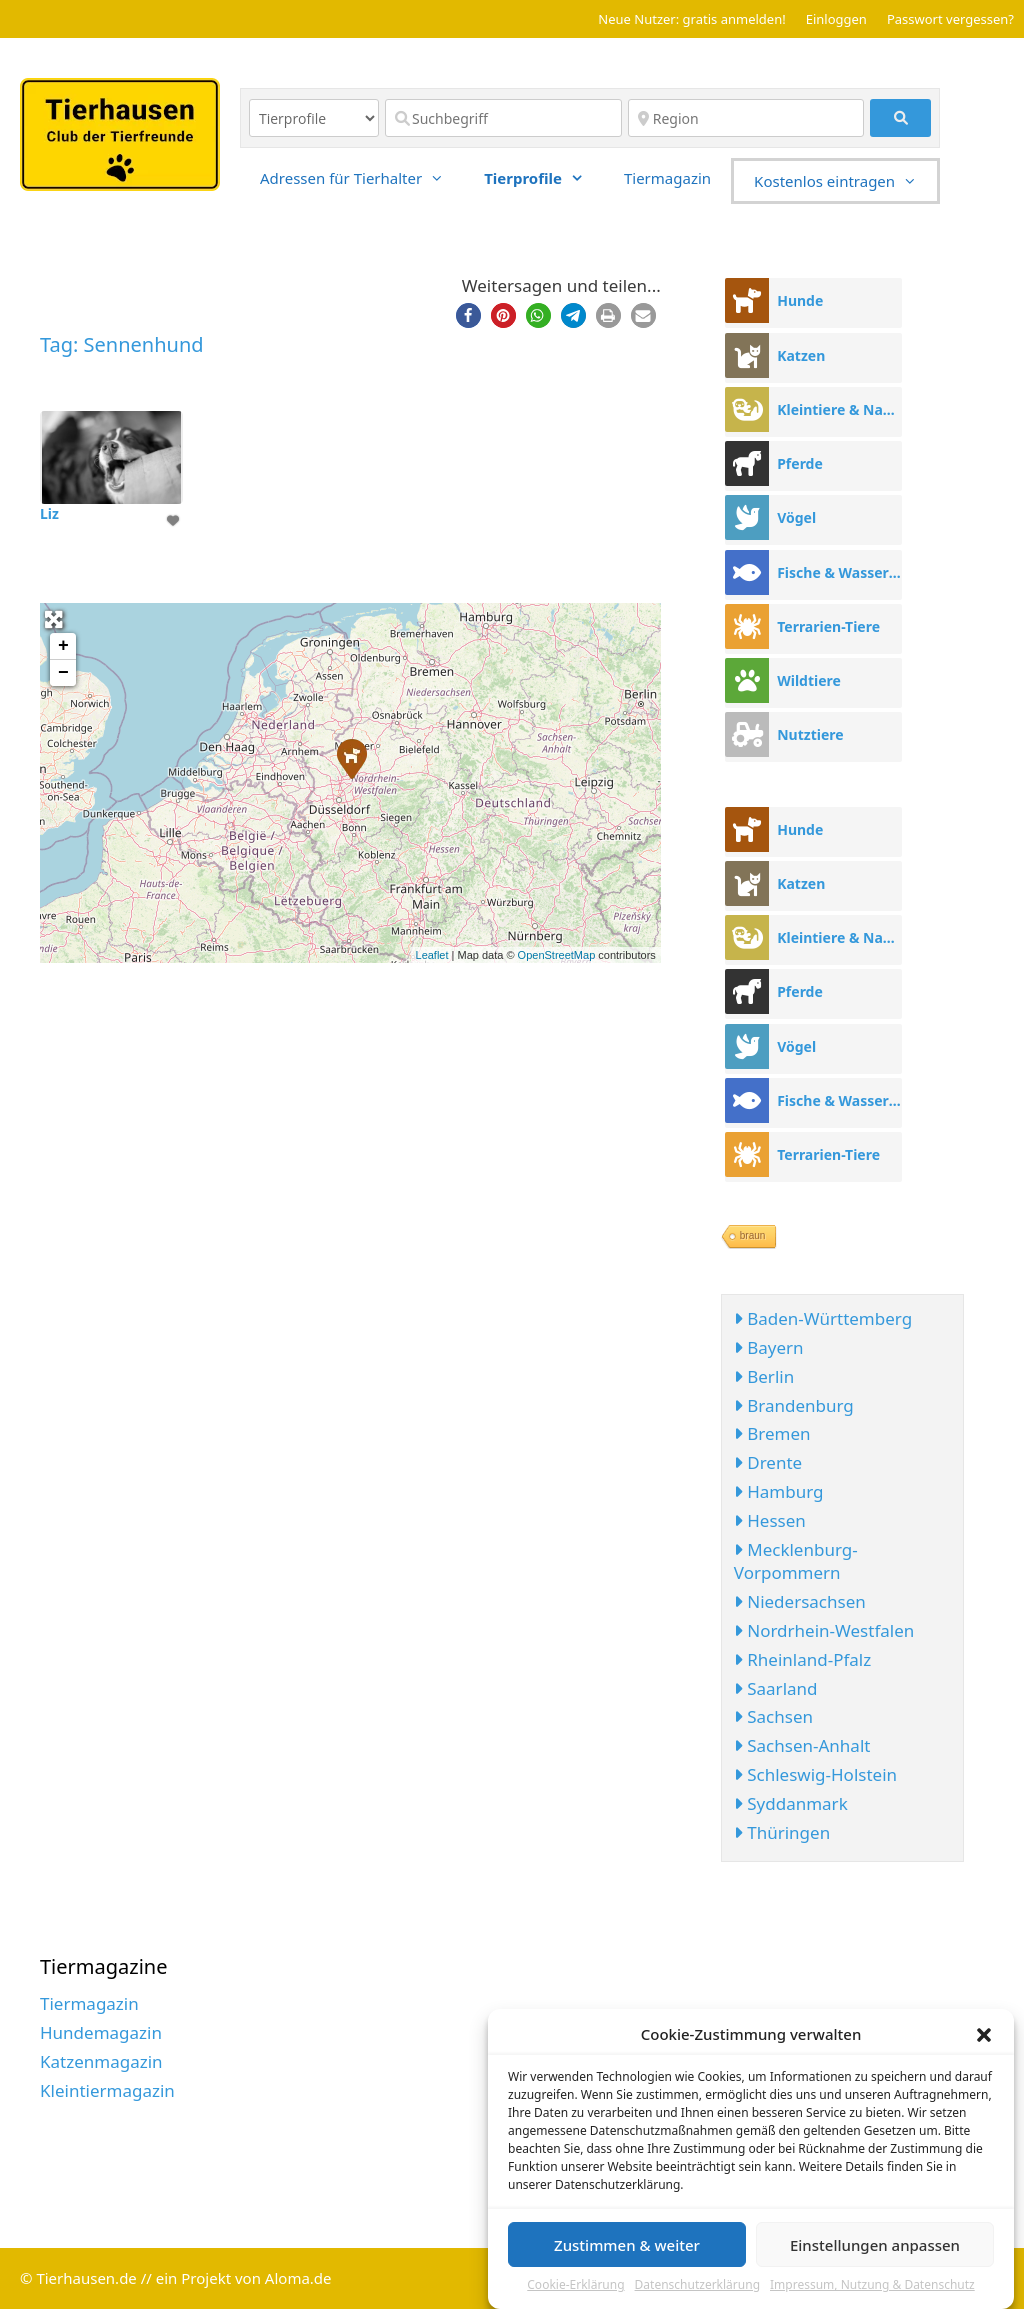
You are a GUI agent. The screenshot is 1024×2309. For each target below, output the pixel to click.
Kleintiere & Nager (839, 409)
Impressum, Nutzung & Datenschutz (872, 2290)
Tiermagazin (667, 178)
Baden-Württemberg (823, 1318)
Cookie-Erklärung (575, 2290)
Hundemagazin (101, 2032)
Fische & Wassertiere (839, 572)
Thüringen (782, 1832)
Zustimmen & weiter (627, 2249)
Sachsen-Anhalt (802, 1745)
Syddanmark (791, 1803)
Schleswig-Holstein (815, 1774)
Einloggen (836, 19)
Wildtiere (809, 680)
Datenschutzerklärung (697, 2290)
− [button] (63, 673)
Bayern (769, 1347)
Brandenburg (794, 1405)
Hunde (800, 300)
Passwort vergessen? (950, 19)
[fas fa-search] (900, 118)
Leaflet (432, 955)
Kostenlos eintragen (845, 181)
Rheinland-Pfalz (802, 1659)
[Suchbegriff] (503, 118)
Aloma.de (298, 2278)
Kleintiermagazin (107, 2090)
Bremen (772, 1433)
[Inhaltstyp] (314, 118)
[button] (984, 2039)
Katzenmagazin (101, 2061)
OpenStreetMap (557, 955)
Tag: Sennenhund (122, 344)
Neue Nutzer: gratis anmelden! (691, 19)
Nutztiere (810, 734)
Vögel (796, 517)
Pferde (800, 463)
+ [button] (63, 646)
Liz (49, 513)
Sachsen (773, 1716)
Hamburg (779, 1491)
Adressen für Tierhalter (362, 178)
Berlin (764, 1376)
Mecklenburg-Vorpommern (796, 1561)
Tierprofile (544, 178)
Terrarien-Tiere (828, 626)
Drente (768, 1462)
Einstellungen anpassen (875, 2249)
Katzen (801, 355)
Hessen (770, 1520)
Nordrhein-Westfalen (824, 1630)
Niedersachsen (800, 1601)
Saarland (776, 1688)
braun (753, 1235)
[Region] (746, 118)
